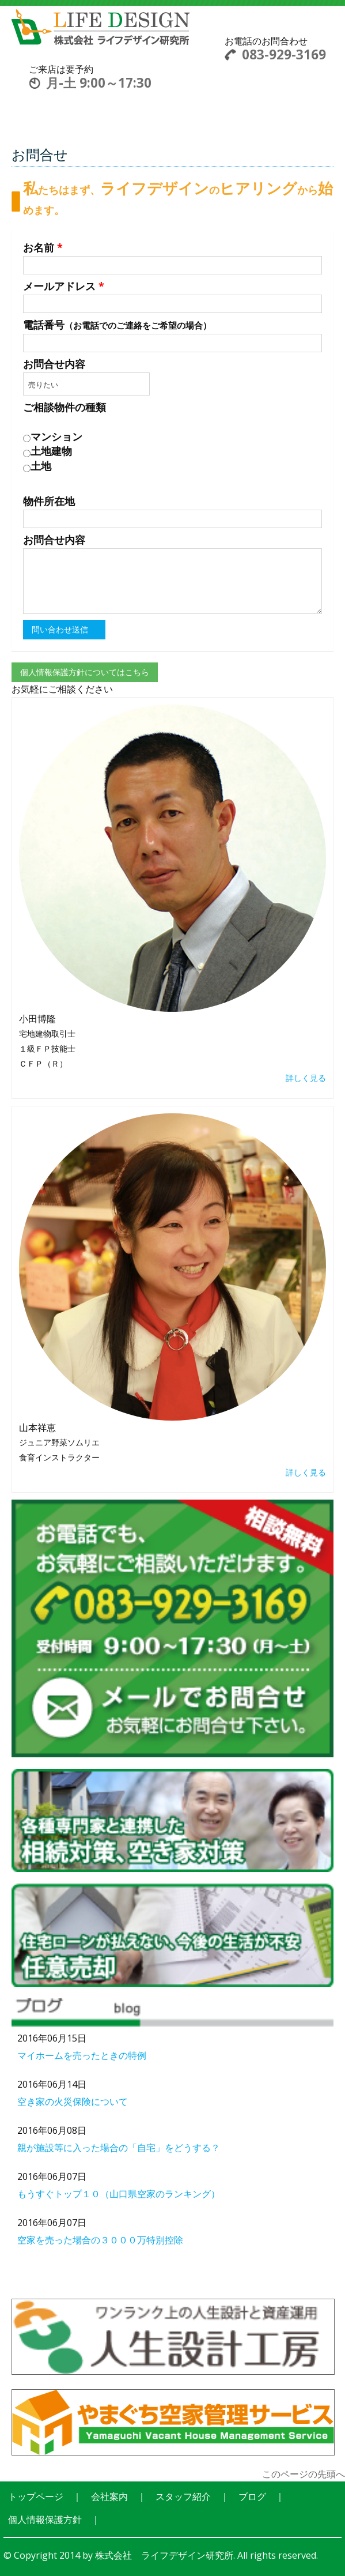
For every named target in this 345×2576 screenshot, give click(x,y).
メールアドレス (63, 286)
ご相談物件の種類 (64, 407)
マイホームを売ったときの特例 (81, 2055)
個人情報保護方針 (45, 2519)
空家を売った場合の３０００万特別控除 (100, 2240)
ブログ (252, 2496)
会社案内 (109, 2496)
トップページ (35, 2496)
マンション (52, 437)
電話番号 (117, 325)
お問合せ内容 (54, 364)
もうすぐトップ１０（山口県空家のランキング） (118, 2193)
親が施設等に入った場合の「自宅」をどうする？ (118, 2147)
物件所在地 (49, 501)
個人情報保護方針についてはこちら (84, 671)
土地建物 (47, 451)
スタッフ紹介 (183, 2496)
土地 (37, 466)
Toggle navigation (209, 47)
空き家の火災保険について (72, 2101)
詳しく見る (306, 1077)
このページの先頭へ (303, 2474)
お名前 (43, 247)
